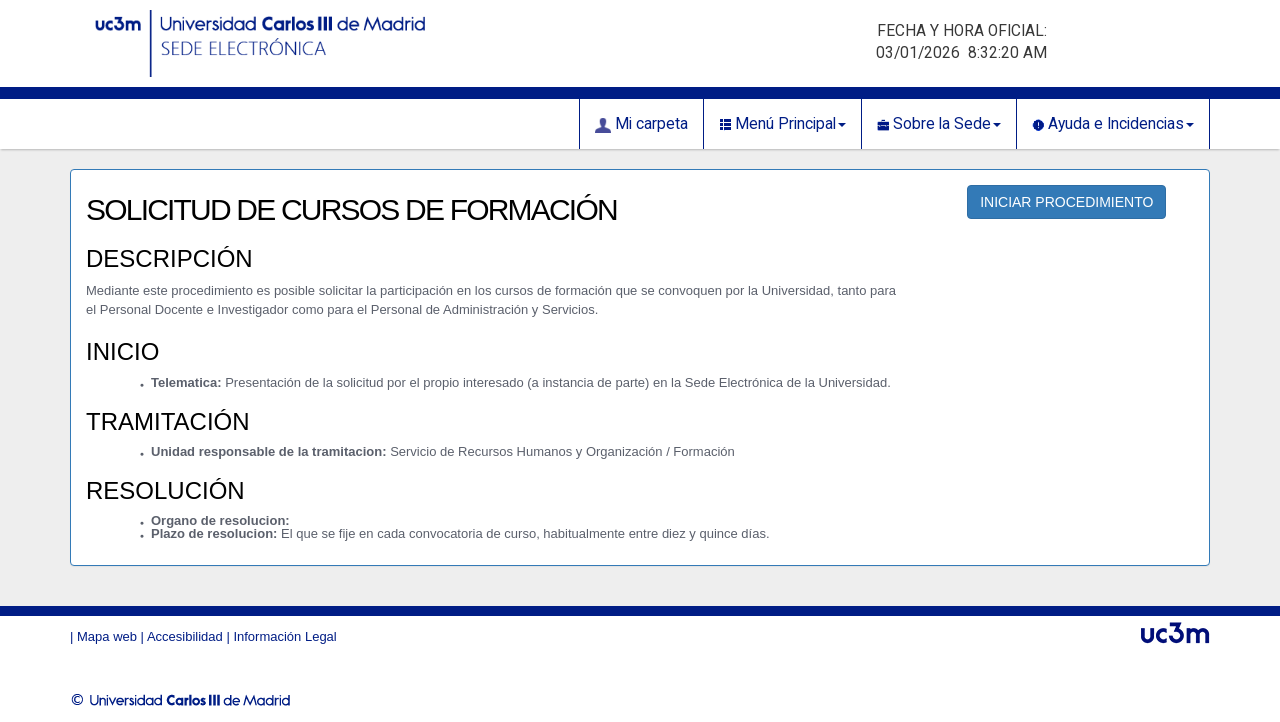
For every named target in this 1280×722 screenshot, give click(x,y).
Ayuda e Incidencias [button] (1113, 124)
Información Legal (284, 636)
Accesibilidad (185, 636)
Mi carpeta (641, 124)
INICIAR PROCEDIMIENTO (1066, 202)
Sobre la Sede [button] (939, 124)
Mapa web (107, 636)
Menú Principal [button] (782, 124)
